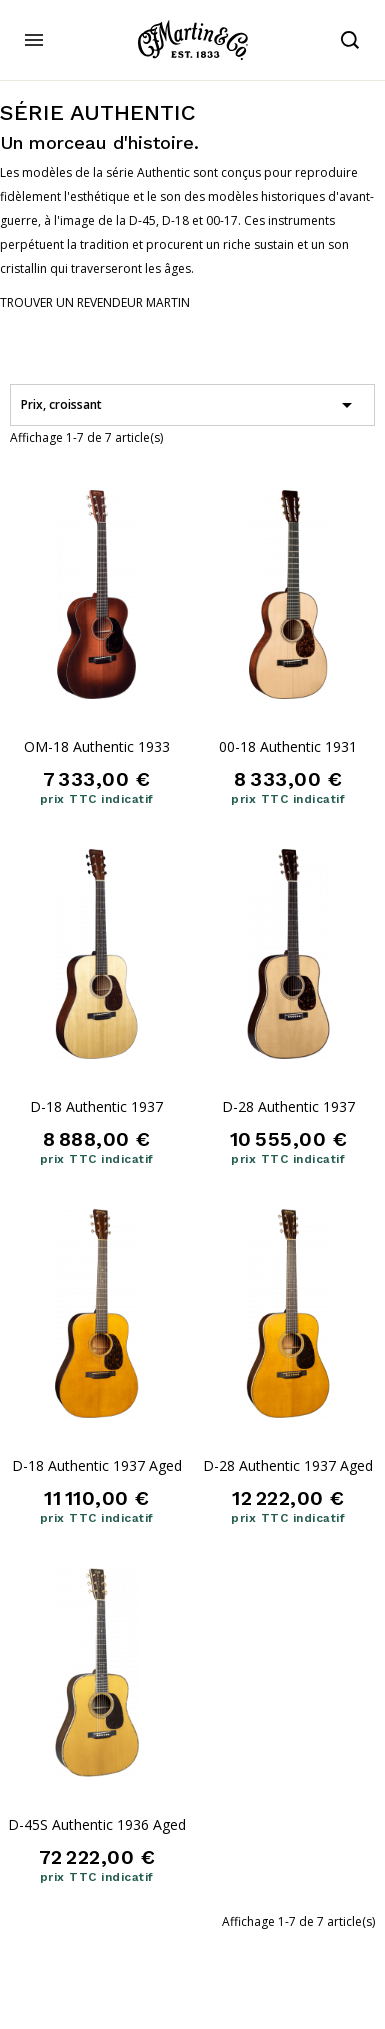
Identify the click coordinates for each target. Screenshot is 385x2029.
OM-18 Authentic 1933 (97, 746)
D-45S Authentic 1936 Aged (97, 1824)
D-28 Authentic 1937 (288, 1106)
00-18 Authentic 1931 (288, 746)
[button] (95, 302)
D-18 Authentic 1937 (96, 1106)
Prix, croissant (190, 405)
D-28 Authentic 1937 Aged (288, 1465)
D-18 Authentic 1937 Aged (97, 1465)
